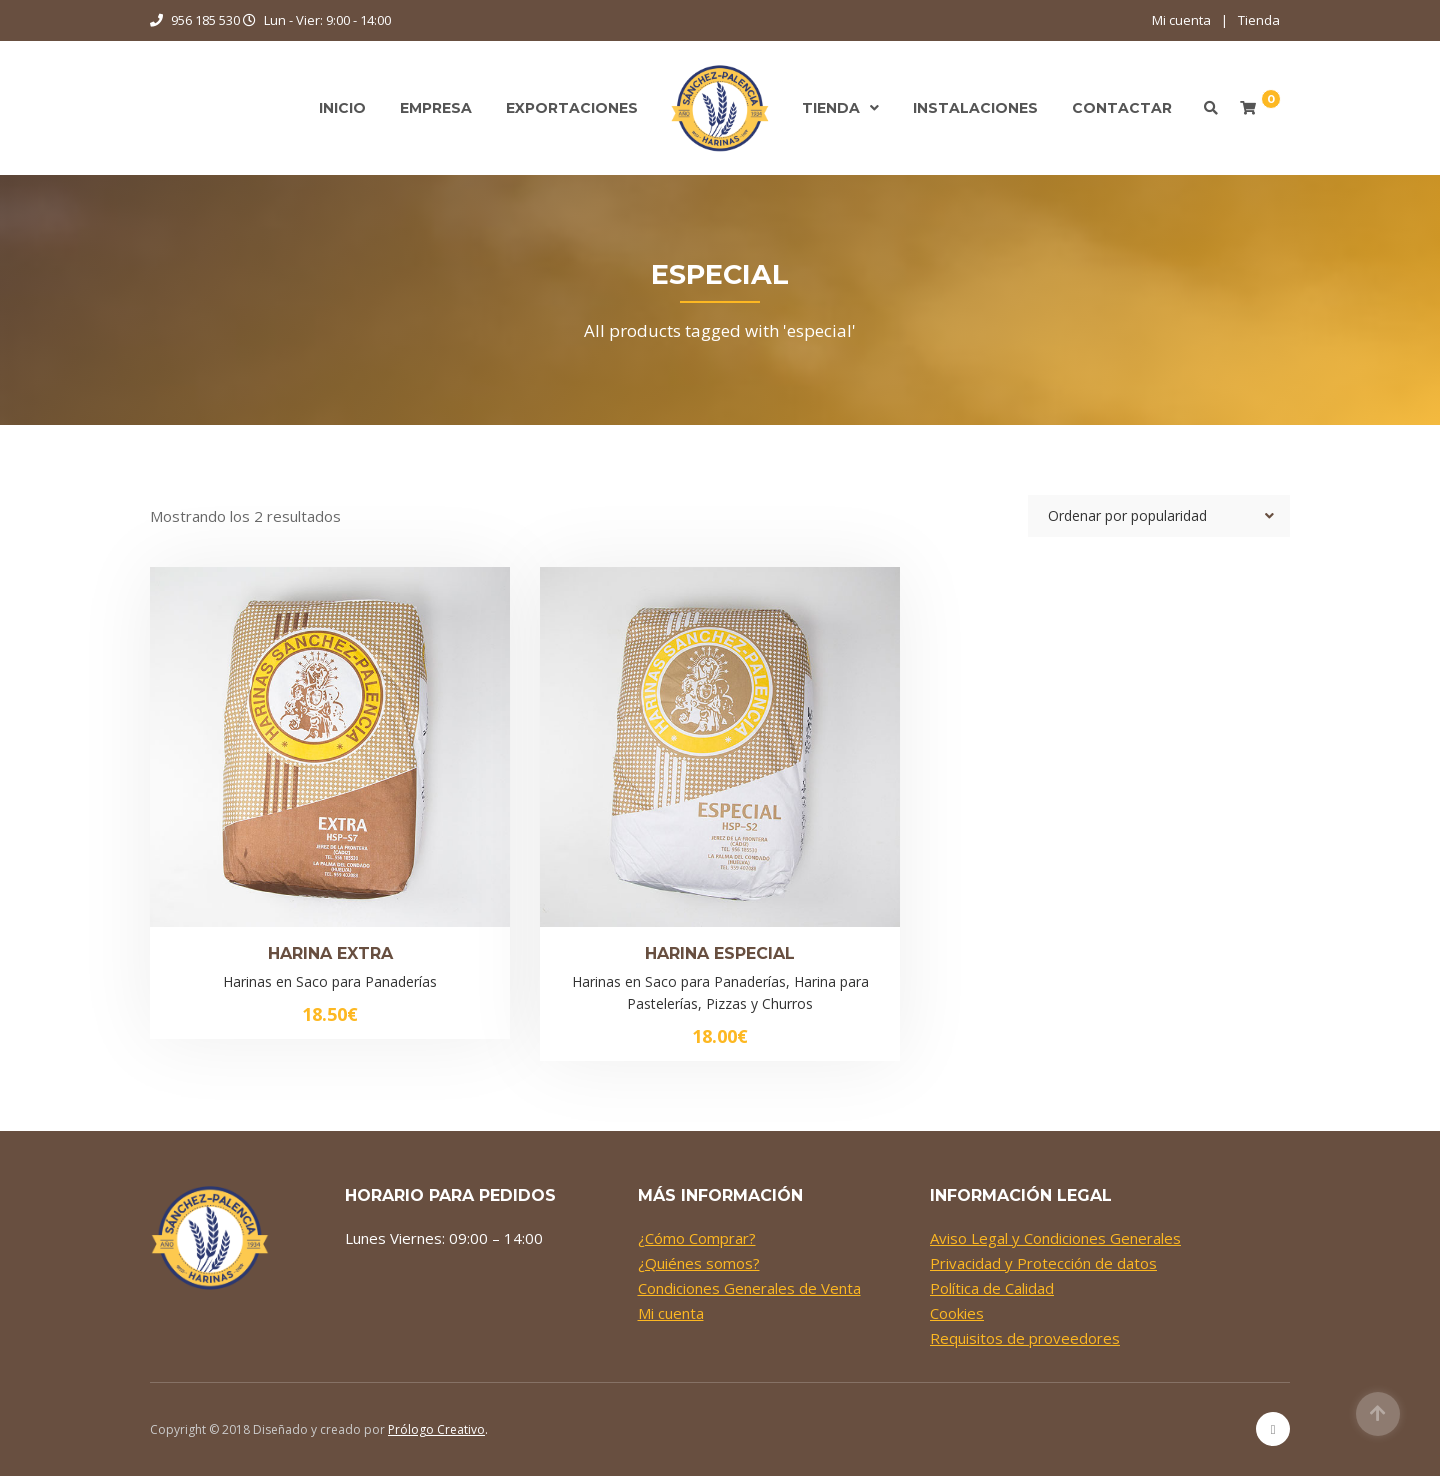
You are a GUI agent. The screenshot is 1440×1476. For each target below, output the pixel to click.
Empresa (436, 108)
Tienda (1259, 20)
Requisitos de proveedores (1025, 1338)
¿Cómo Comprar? (697, 1238)
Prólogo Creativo (436, 1429)
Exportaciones (572, 108)
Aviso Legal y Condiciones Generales (1055, 1238)
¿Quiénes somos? (699, 1263)
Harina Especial (720, 953)
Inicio (342, 108)
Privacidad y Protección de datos (1043, 1263)
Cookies (957, 1313)
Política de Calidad (992, 1288)
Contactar (1122, 108)
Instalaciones (975, 108)
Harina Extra (330, 953)
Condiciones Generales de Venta (749, 1288)
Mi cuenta (1181, 20)
